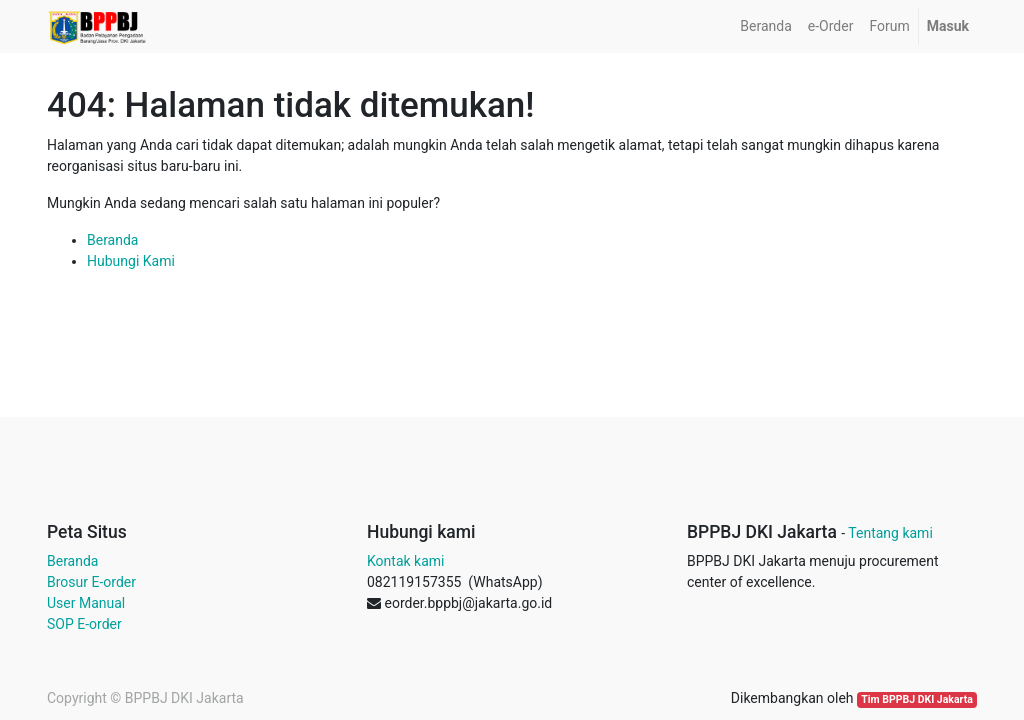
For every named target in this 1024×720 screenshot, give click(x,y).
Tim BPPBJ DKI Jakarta (917, 699)
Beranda (112, 240)
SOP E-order (84, 624)
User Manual (86, 603)
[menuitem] (765, 26)
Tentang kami (890, 533)
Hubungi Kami (131, 261)
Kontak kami (405, 561)
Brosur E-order (91, 582)
